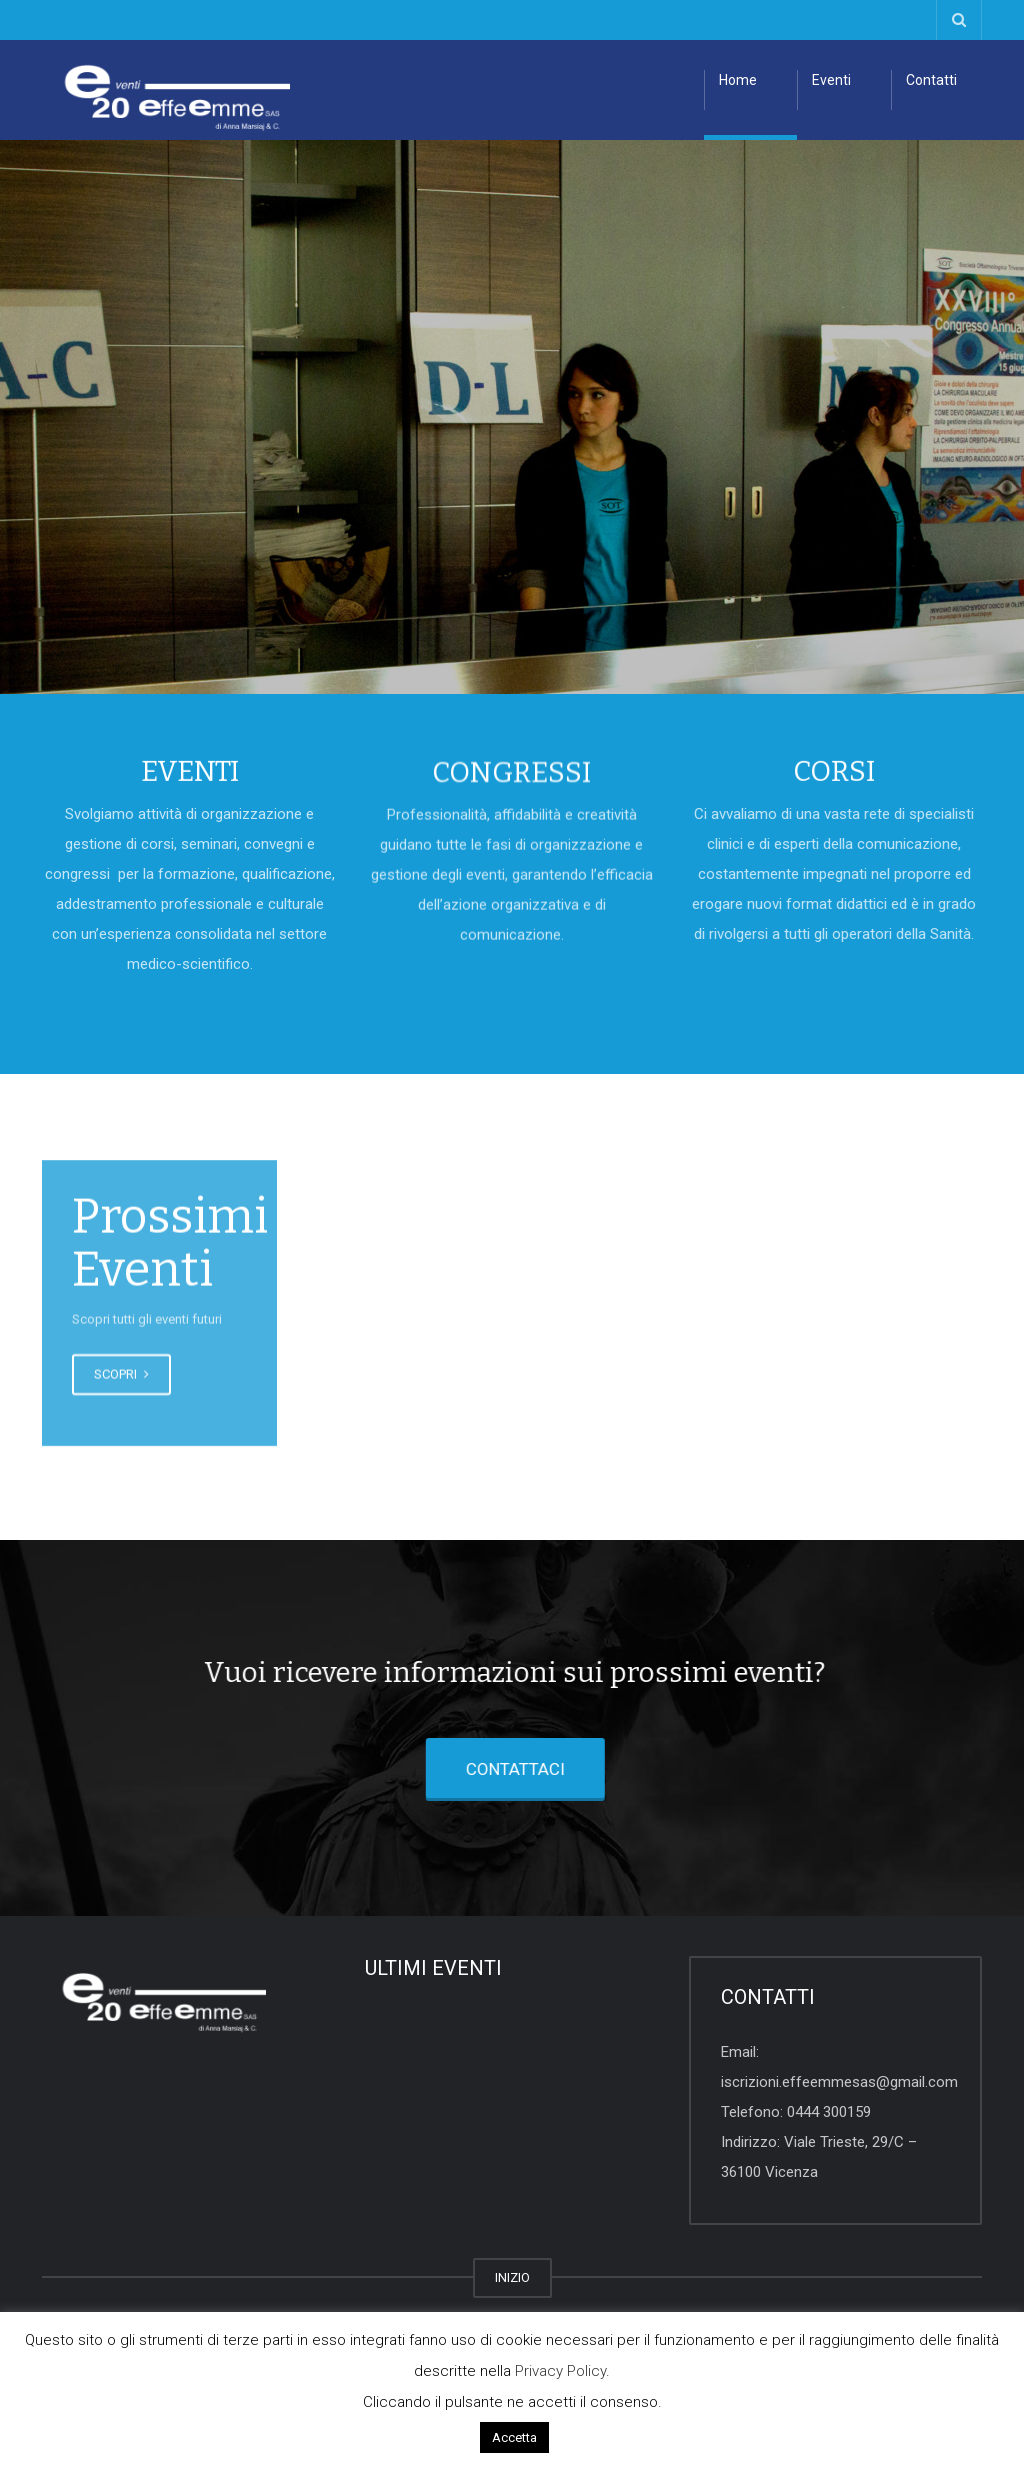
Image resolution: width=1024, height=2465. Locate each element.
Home (738, 80)
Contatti (931, 80)
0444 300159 (829, 2112)
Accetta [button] (514, 2437)
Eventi (831, 80)
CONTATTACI (475, 1769)
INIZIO (512, 2277)
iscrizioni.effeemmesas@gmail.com (839, 2082)
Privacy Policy (560, 2371)
